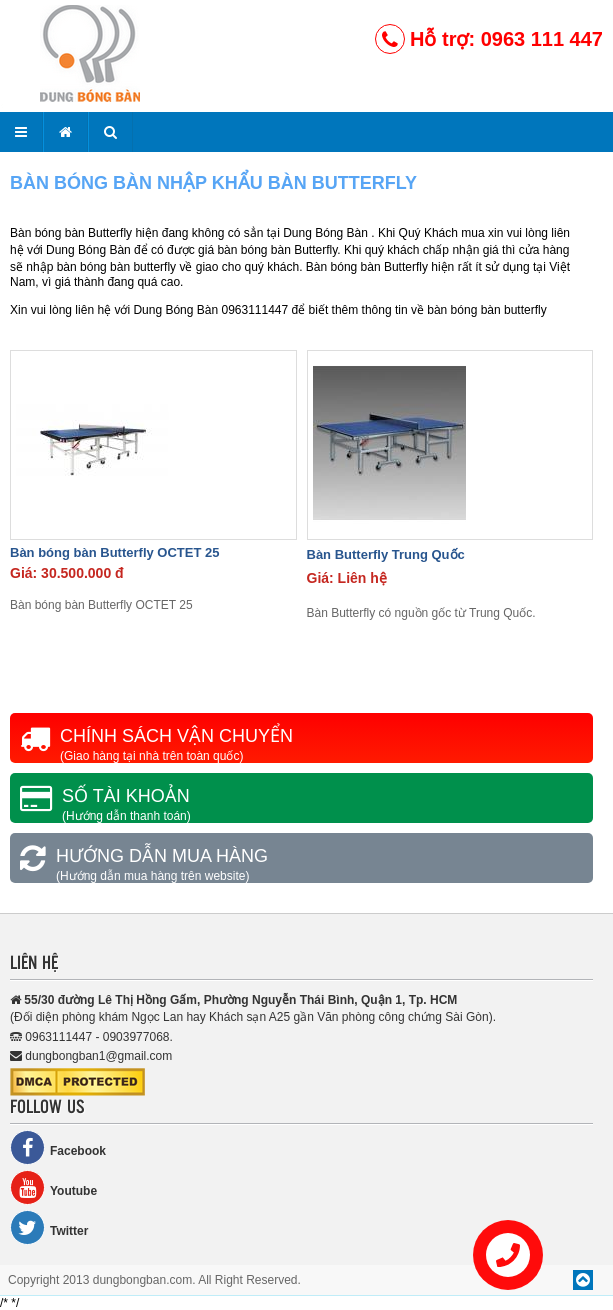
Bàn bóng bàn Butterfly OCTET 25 (114, 552)
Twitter (49, 1227)
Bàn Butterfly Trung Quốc (386, 554)
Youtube (53, 1187)
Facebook (58, 1147)
